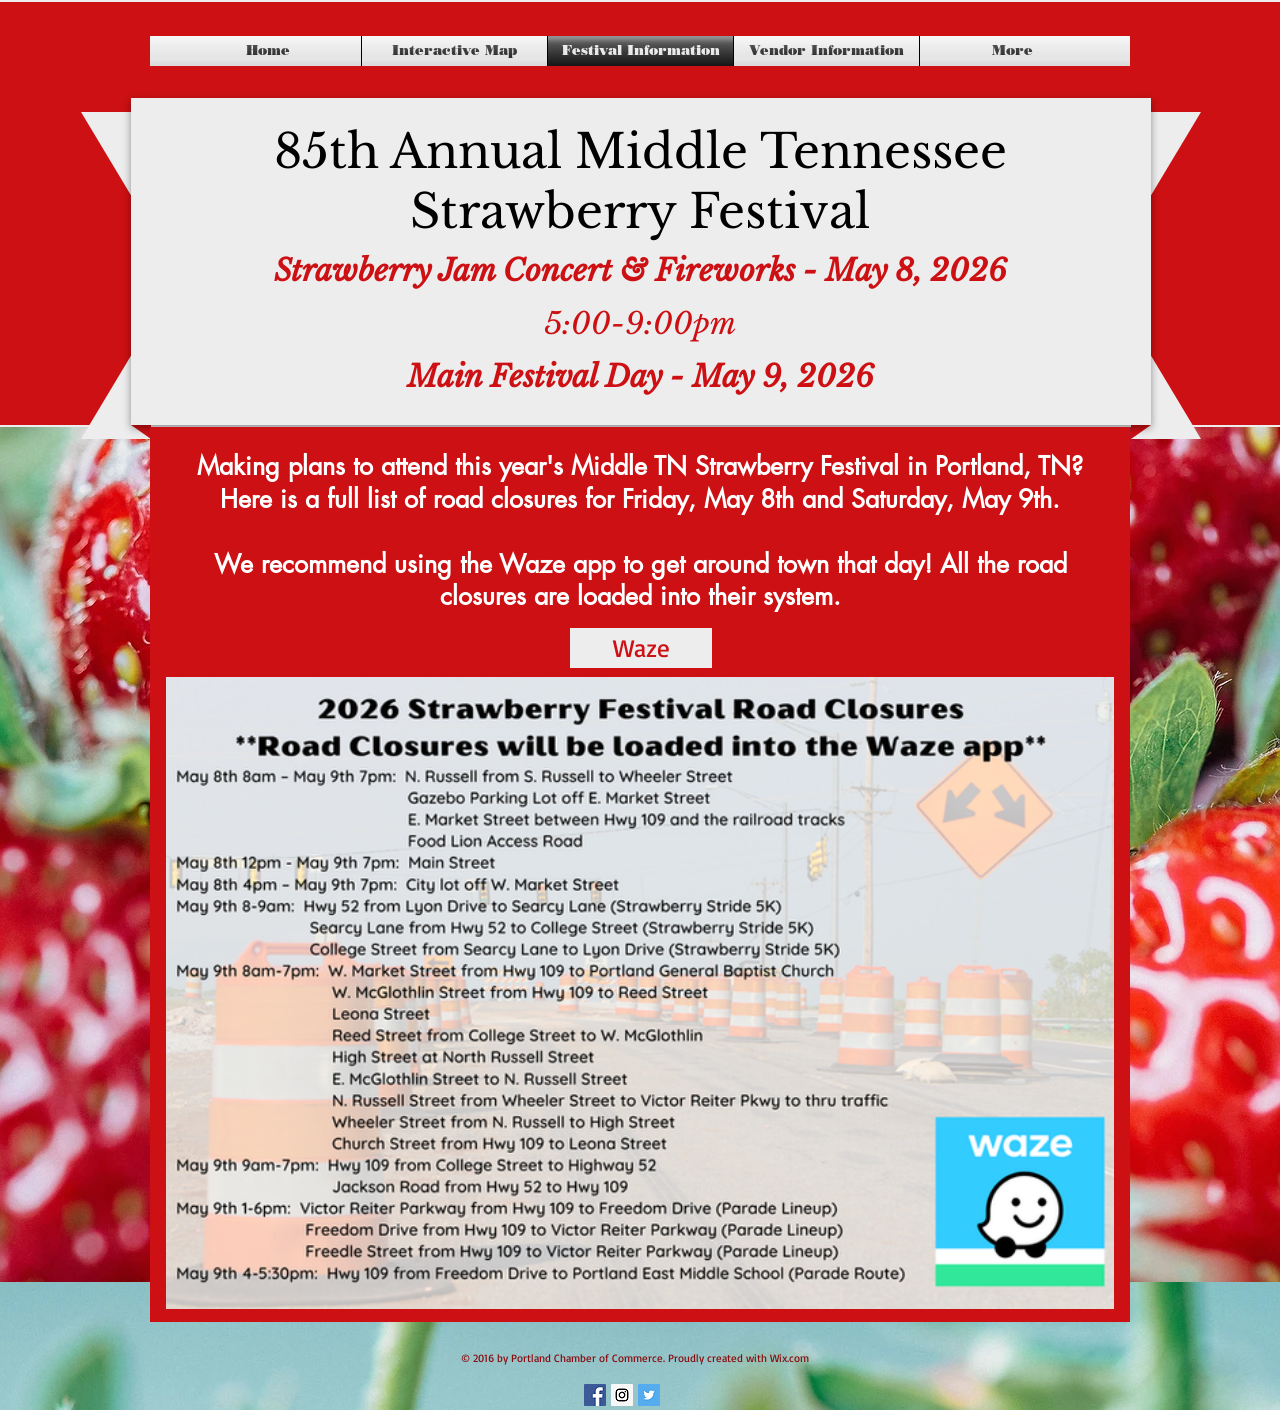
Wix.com (789, 1358)
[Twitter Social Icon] (649, 1395)
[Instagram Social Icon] (622, 1395)
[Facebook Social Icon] (595, 1395)
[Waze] (641, 648)
